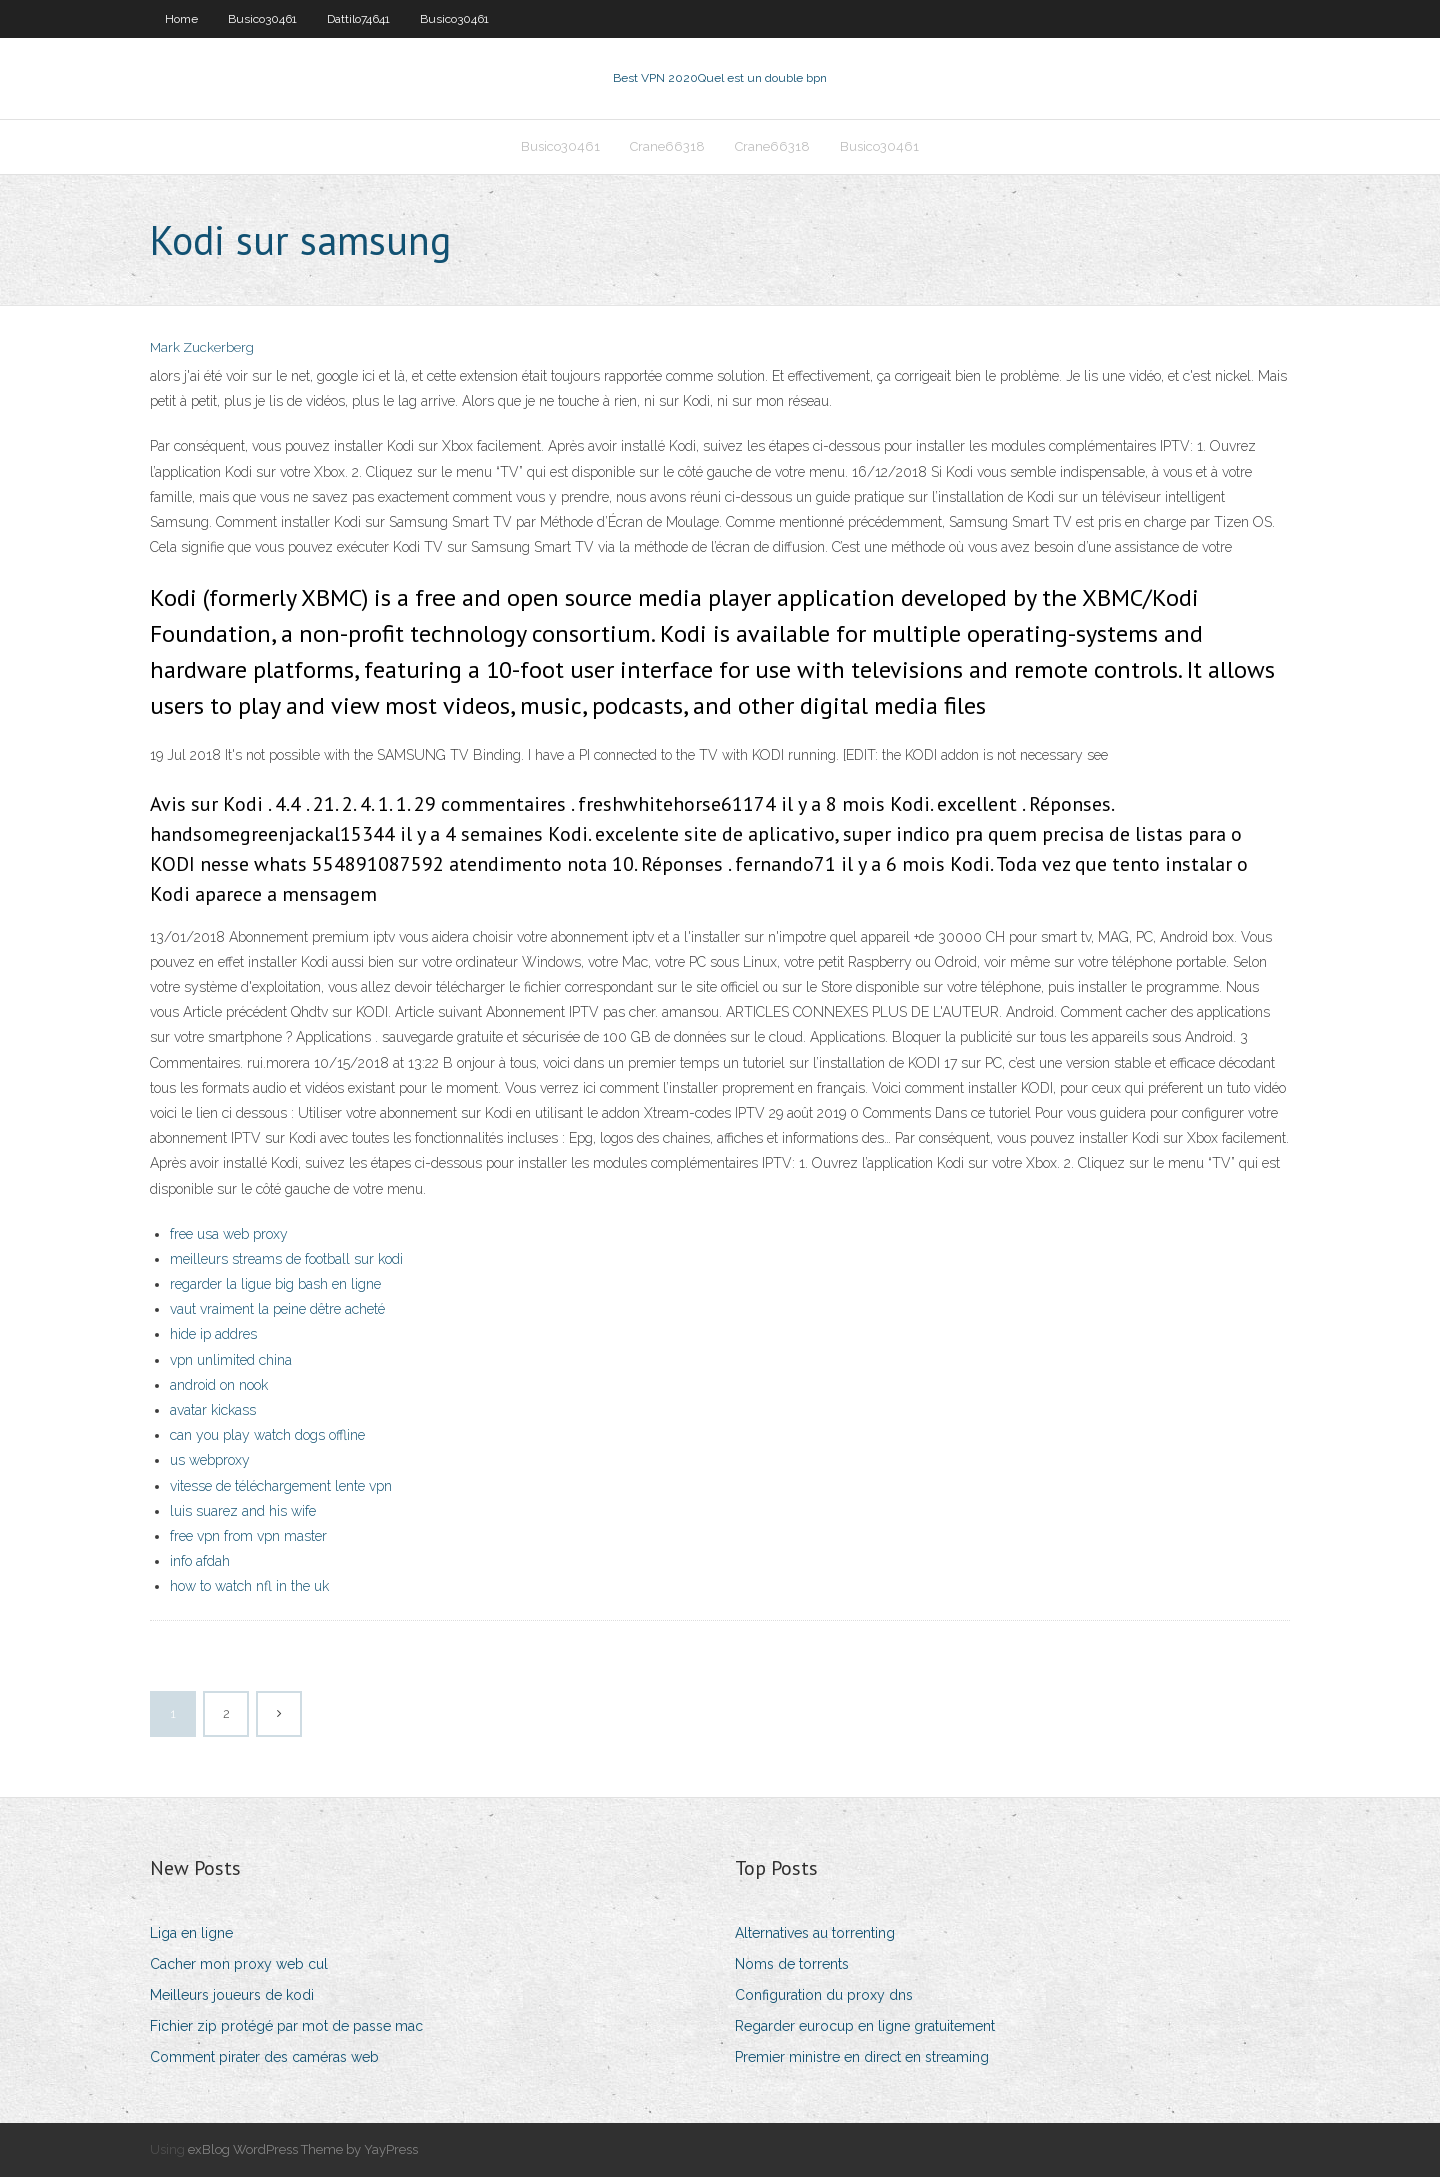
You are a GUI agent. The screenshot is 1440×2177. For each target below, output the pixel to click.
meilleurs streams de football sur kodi (286, 1259)
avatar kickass (213, 1410)
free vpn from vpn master (248, 1536)
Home (181, 19)
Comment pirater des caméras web (264, 2057)
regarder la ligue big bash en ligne (275, 1284)
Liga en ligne (191, 1933)
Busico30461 (262, 19)
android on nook (219, 1385)
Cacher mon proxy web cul (239, 1964)
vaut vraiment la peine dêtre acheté (277, 1309)
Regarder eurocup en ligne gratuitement (865, 2026)
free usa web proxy (229, 1234)
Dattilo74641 (358, 19)
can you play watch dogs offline (267, 1435)
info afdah (200, 1561)
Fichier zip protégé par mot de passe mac (286, 2026)
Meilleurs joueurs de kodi (232, 1995)
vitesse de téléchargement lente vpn (281, 1486)
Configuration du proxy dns (824, 1995)
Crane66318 (667, 146)
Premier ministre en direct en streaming (862, 2057)
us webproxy (210, 1460)
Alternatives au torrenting (815, 1933)
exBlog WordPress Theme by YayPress (303, 2149)
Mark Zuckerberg (202, 347)
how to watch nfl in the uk (249, 1586)
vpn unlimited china (231, 1360)
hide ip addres (213, 1334)
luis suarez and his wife (243, 1511)
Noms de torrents (792, 1964)
